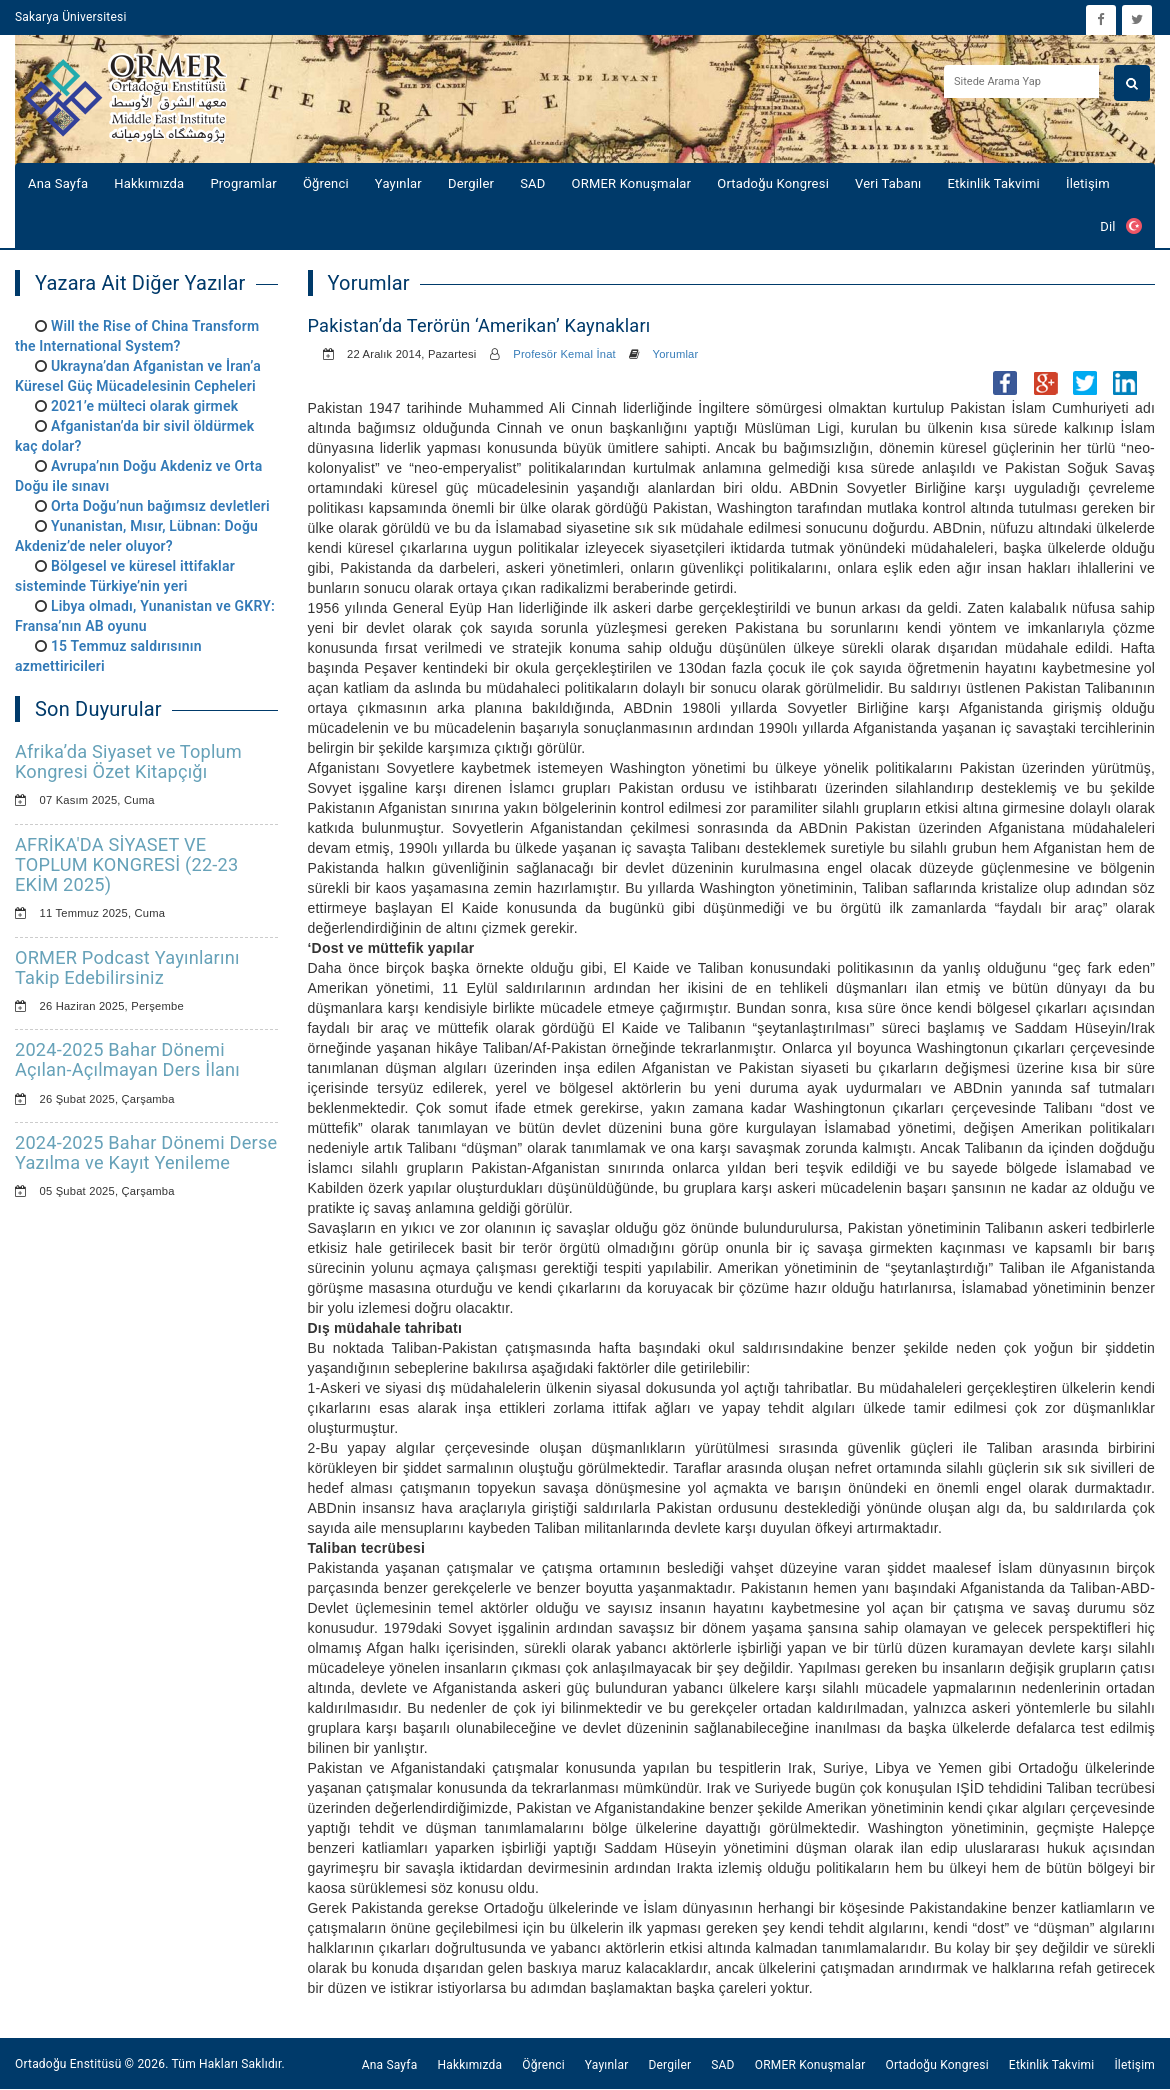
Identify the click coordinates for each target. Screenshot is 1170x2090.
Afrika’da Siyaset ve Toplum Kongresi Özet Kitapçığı (128, 761)
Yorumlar (676, 354)
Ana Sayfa (58, 183)
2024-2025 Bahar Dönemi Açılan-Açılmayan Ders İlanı (127, 1059)
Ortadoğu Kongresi (773, 183)
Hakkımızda (149, 183)
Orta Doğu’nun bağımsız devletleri (160, 506)
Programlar (243, 183)
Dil (1121, 226)
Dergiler (471, 183)
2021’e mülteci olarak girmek (144, 406)
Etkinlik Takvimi (994, 183)
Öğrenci (326, 183)
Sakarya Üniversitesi (71, 17)
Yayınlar (398, 183)
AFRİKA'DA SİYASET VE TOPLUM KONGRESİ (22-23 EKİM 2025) (126, 864)
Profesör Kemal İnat (564, 354)
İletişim (1088, 183)
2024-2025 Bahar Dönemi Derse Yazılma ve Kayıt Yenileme (146, 1152)
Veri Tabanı (888, 183)
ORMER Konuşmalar (632, 183)
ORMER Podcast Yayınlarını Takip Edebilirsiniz (127, 967)
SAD (532, 183)
